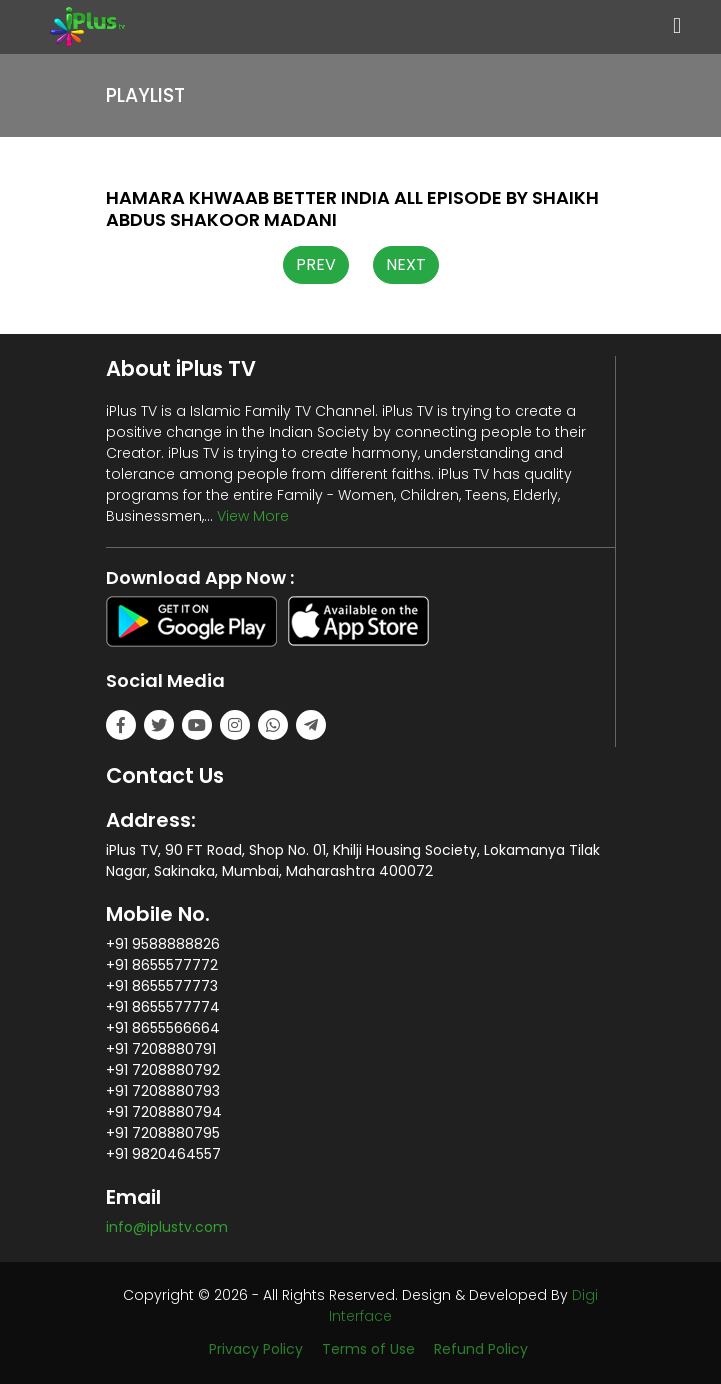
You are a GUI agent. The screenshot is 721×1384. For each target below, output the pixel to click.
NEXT (406, 264)
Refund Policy (481, 1349)
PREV (316, 264)
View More (253, 516)
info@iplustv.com (167, 1227)
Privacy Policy (256, 1349)
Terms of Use (368, 1349)
